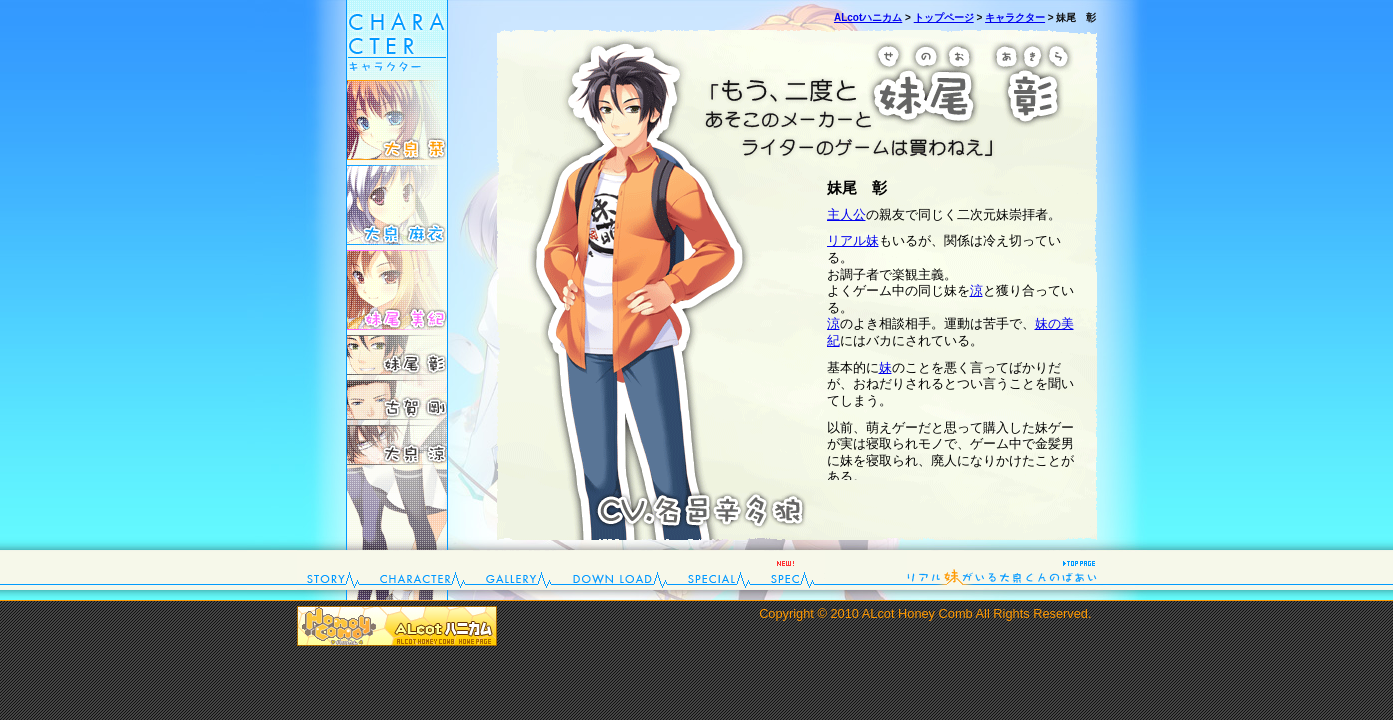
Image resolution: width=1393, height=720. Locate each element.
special (719, 570)
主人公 (846, 214)
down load (620, 570)
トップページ (944, 17)
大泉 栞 (397, 120)
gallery (519, 570)
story (333, 570)
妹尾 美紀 (397, 290)
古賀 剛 (397, 400)
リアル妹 (853, 240)
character (423, 570)
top (1002, 570)
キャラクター (1015, 17)
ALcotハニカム (868, 17)
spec (793, 570)
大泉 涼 (397, 445)
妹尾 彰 (397, 355)
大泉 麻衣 (397, 205)
